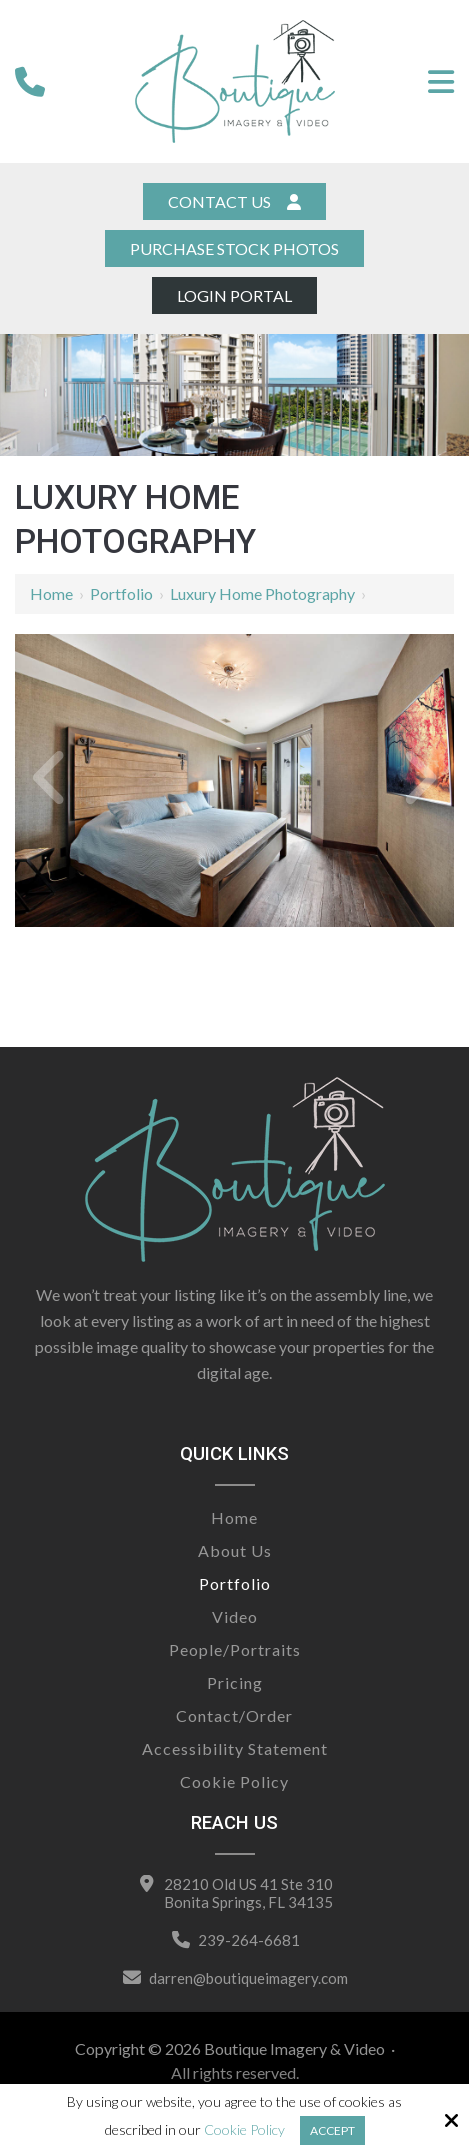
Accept (332, 2130)
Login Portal (234, 295)
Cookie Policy (244, 2130)
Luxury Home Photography (262, 593)
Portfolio (121, 593)
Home (51, 593)
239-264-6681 (249, 1940)
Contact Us (234, 201)
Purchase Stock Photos (234, 248)
